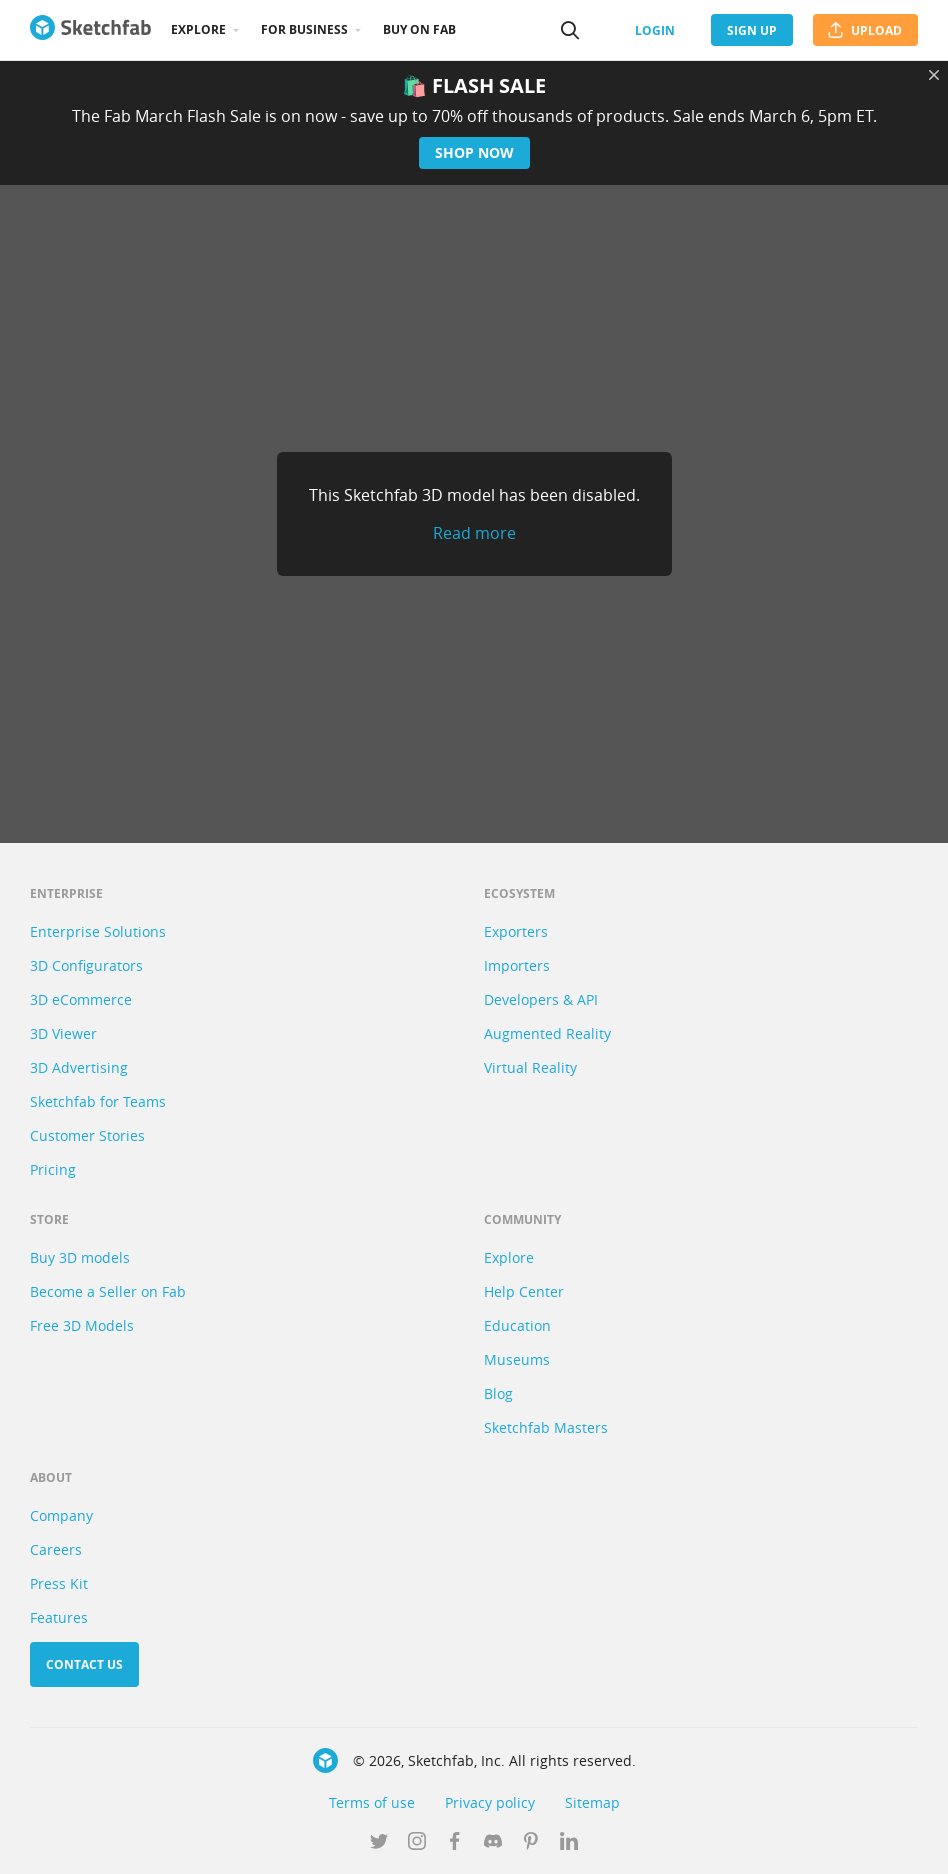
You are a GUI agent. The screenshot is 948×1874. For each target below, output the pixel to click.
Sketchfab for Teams (98, 1101)
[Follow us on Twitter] (379, 1843)
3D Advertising (79, 1067)
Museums (517, 1359)
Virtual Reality (530, 1067)
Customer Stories (87, 1135)
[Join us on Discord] (493, 1843)
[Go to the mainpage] (90, 30)
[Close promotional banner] (934, 75)
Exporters (516, 931)
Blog (498, 1393)
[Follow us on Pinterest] (531, 1843)
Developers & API (541, 999)
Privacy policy (490, 1802)
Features (59, 1617)
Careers (56, 1549)
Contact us (84, 1664)
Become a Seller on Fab (108, 1291)
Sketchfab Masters (546, 1427)
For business (304, 29)
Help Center (524, 1291)
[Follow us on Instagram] (417, 1843)
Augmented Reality (547, 1033)
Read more (474, 533)
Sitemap (592, 1802)
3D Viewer (63, 1033)
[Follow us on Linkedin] (569, 1843)
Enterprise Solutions (98, 931)
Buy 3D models (80, 1257)
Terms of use (372, 1802)
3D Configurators (86, 965)
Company (61, 1515)
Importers (517, 965)
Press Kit (59, 1583)
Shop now (474, 152)
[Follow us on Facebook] (455, 1843)
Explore (198, 29)
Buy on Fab (419, 29)
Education (517, 1325)
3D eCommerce (81, 999)
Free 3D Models (82, 1325)
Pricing (53, 1169)
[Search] (570, 30)
